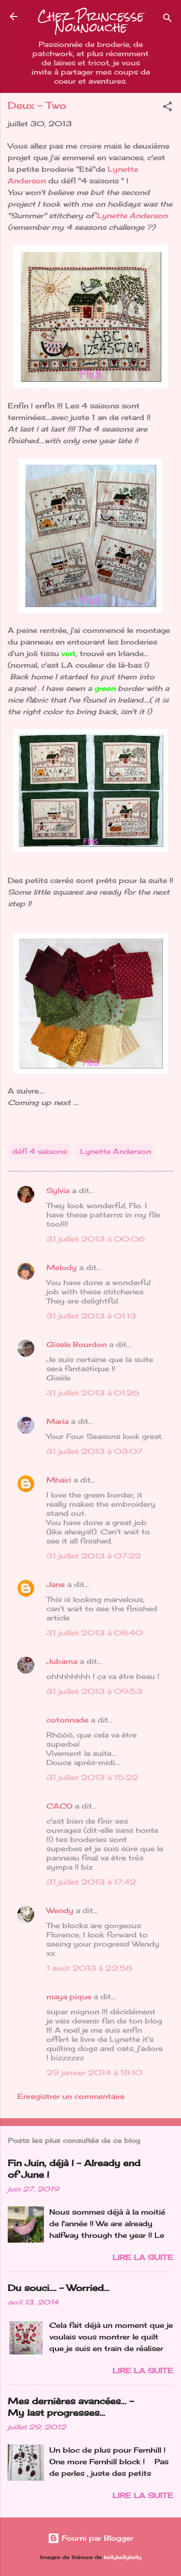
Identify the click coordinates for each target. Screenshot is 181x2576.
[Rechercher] (167, 19)
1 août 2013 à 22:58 (89, 1968)
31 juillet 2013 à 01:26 (92, 1392)
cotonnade (67, 1719)
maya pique (68, 1996)
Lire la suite (142, 2257)
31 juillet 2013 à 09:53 (94, 1691)
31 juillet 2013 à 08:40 (94, 1632)
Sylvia (58, 1190)
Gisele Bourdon (76, 1344)
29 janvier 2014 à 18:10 (94, 2072)
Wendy (59, 1910)
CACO (59, 1806)
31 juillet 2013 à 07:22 (93, 1555)
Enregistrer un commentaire (71, 2096)
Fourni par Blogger (90, 2538)
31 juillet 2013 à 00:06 (95, 1238)
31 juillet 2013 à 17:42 (91, 1882)
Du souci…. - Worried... (59, 2287)
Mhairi (58, 1479)
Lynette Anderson (132, 215)
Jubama (61, 1661)
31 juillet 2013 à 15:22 (92, 1777)
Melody (61, 1267)
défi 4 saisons (39, 1151)
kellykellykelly (122, 2557)
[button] (167, 108)
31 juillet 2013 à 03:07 (94, 1451)
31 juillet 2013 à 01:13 (91, 1315)
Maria (57, 1421)
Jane (55, 1584)
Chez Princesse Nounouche (91, 22)
